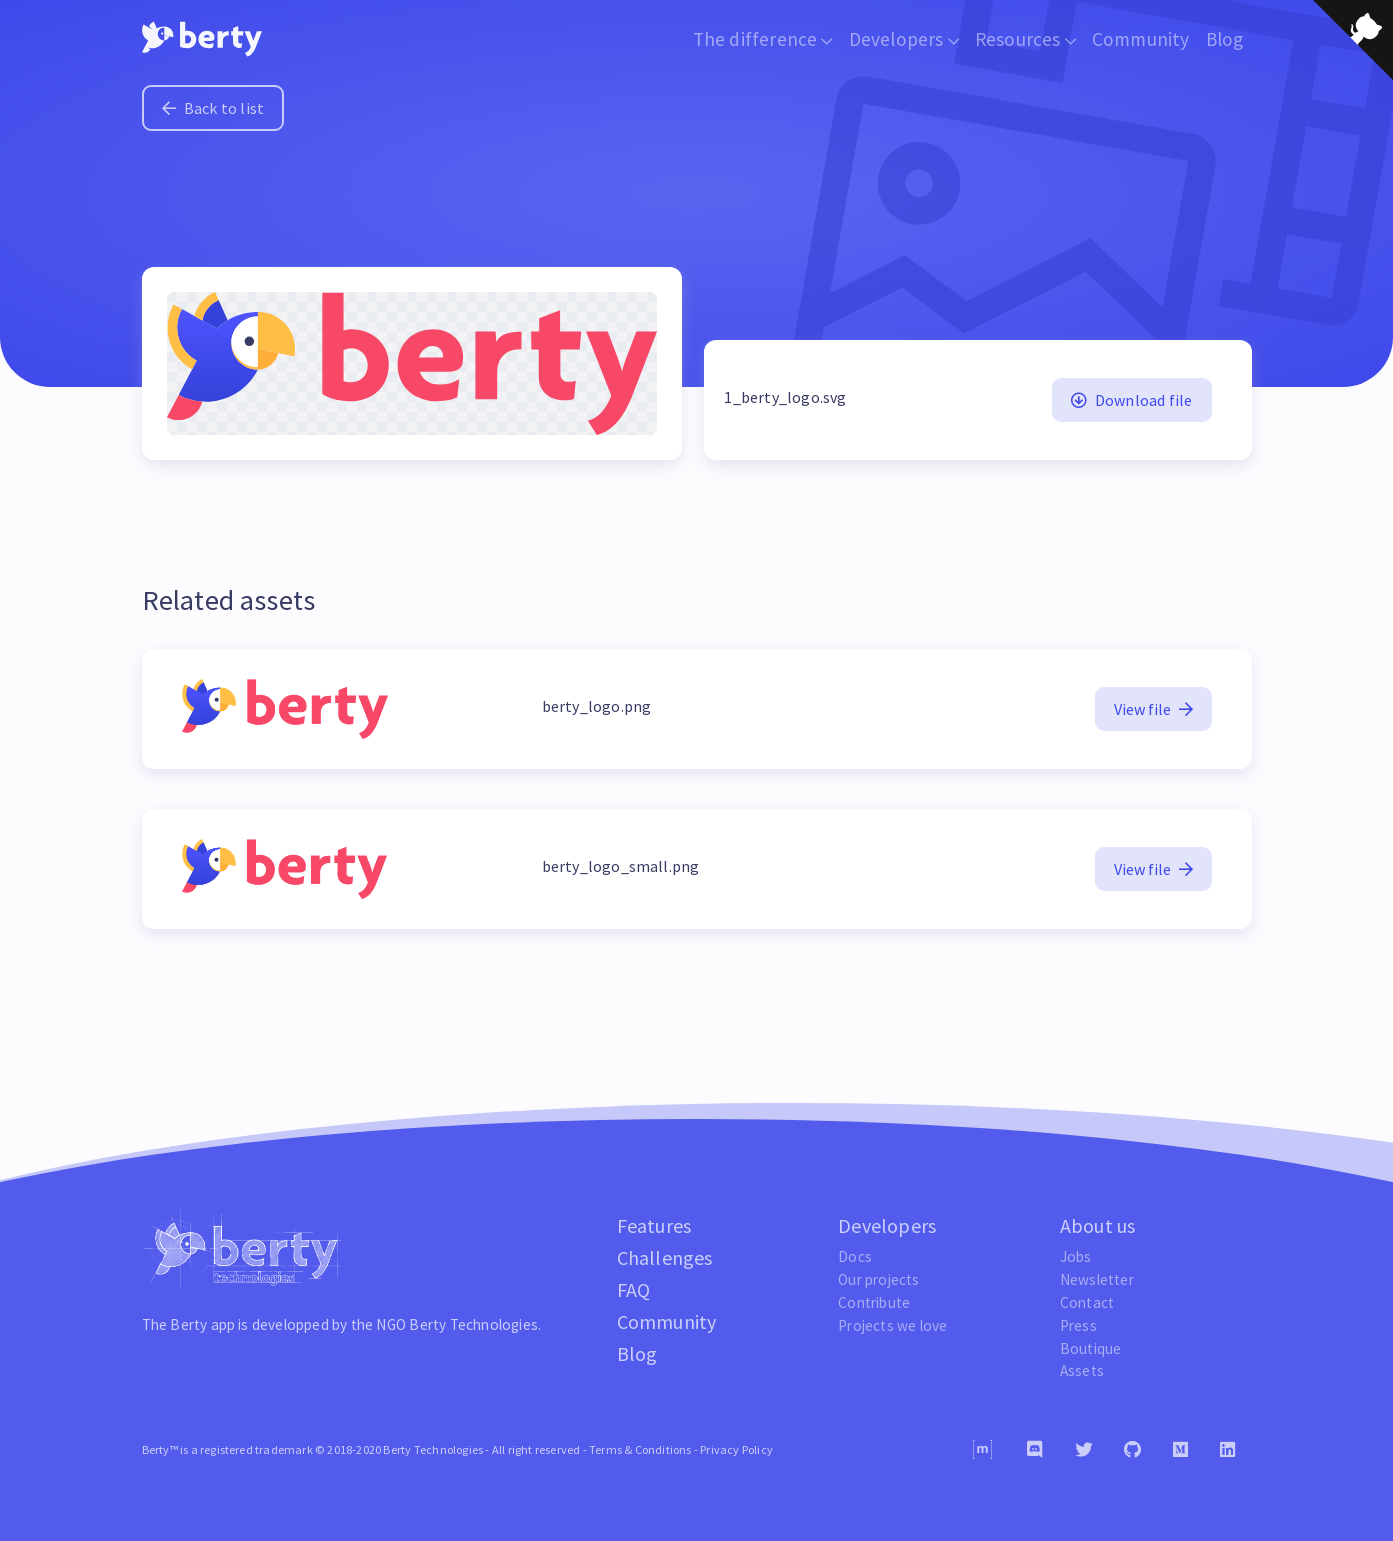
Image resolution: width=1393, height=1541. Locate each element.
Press (1078, 1325)
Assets (1082, 1370)
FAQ (634, 1289)
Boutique (1091, 1348)
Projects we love (892, 1325)
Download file (1132, 400)
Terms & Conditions (640, 1449)
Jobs (1076, 1256)
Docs (855, 1256)
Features (654, 1225)
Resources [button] (1025, 39)
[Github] (1132, 1450)
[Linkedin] (1227, 1450)
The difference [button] (763, 39)
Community (1141, 39)
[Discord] (1034, 1450)
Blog (1225, 39)
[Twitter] (1083, 1450)
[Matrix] (982, 1449)
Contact (1087, 1302)
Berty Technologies (473, 1324)
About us (1098, 1225)
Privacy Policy (736, 1449)
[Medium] (1180, 1450)
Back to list (213, 108)
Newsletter (1097, 1279)
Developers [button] (904, 39)
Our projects (878, 1279)
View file (1153, 709)
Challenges (665, 1257)
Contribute (874, 1302)
